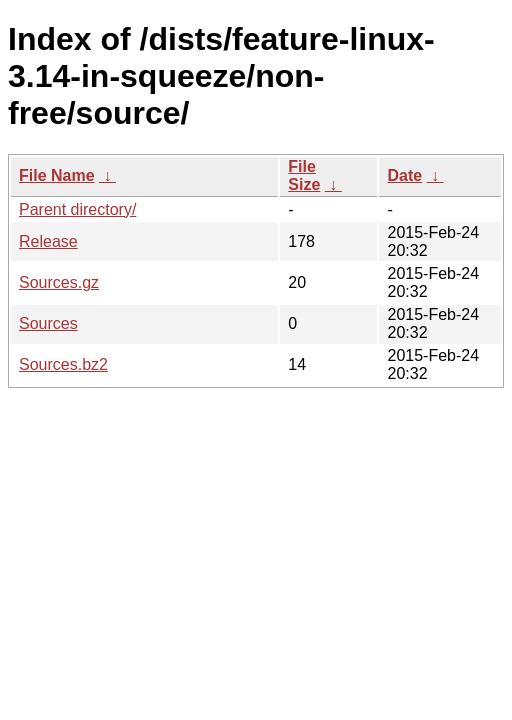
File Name (57, 175)
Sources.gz (59, 282)
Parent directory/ (77, 209)
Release (48, 241)
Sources (48, 323)
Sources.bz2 (63, 364)
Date (404, 175)
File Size (304, 175)
